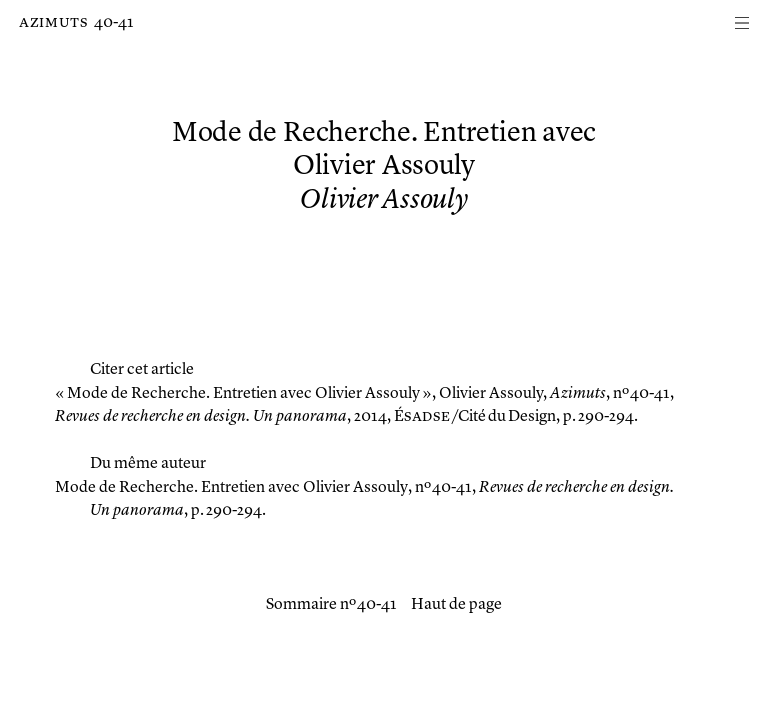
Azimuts (53, 23)
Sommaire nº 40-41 (331, 605)
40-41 (114, 23)
